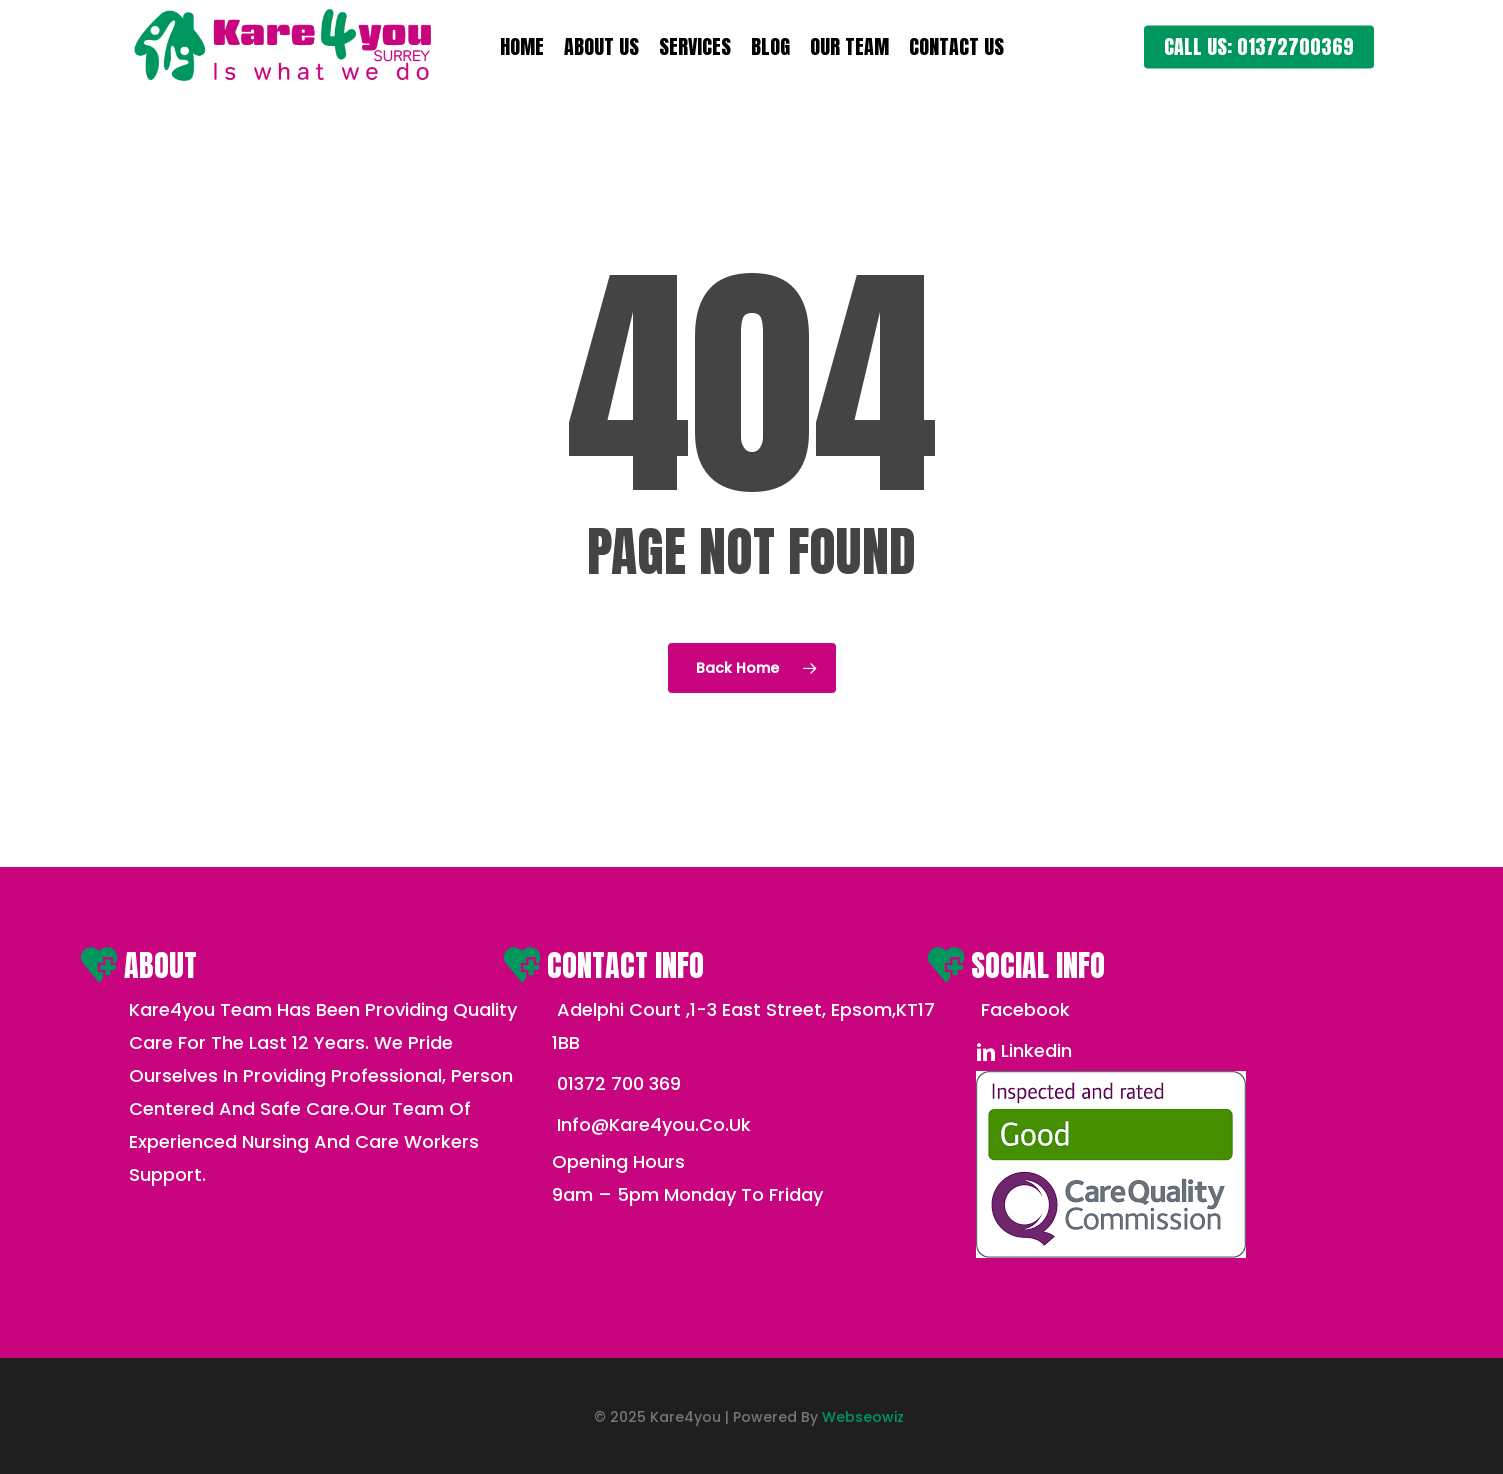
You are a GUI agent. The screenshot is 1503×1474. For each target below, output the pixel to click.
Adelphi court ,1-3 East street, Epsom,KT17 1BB (743, 1026)
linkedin (1024, 1050)
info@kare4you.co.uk (651, 1124)
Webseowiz (863, 1417)
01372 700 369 (616, 1083)
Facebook (1023, 1009)
